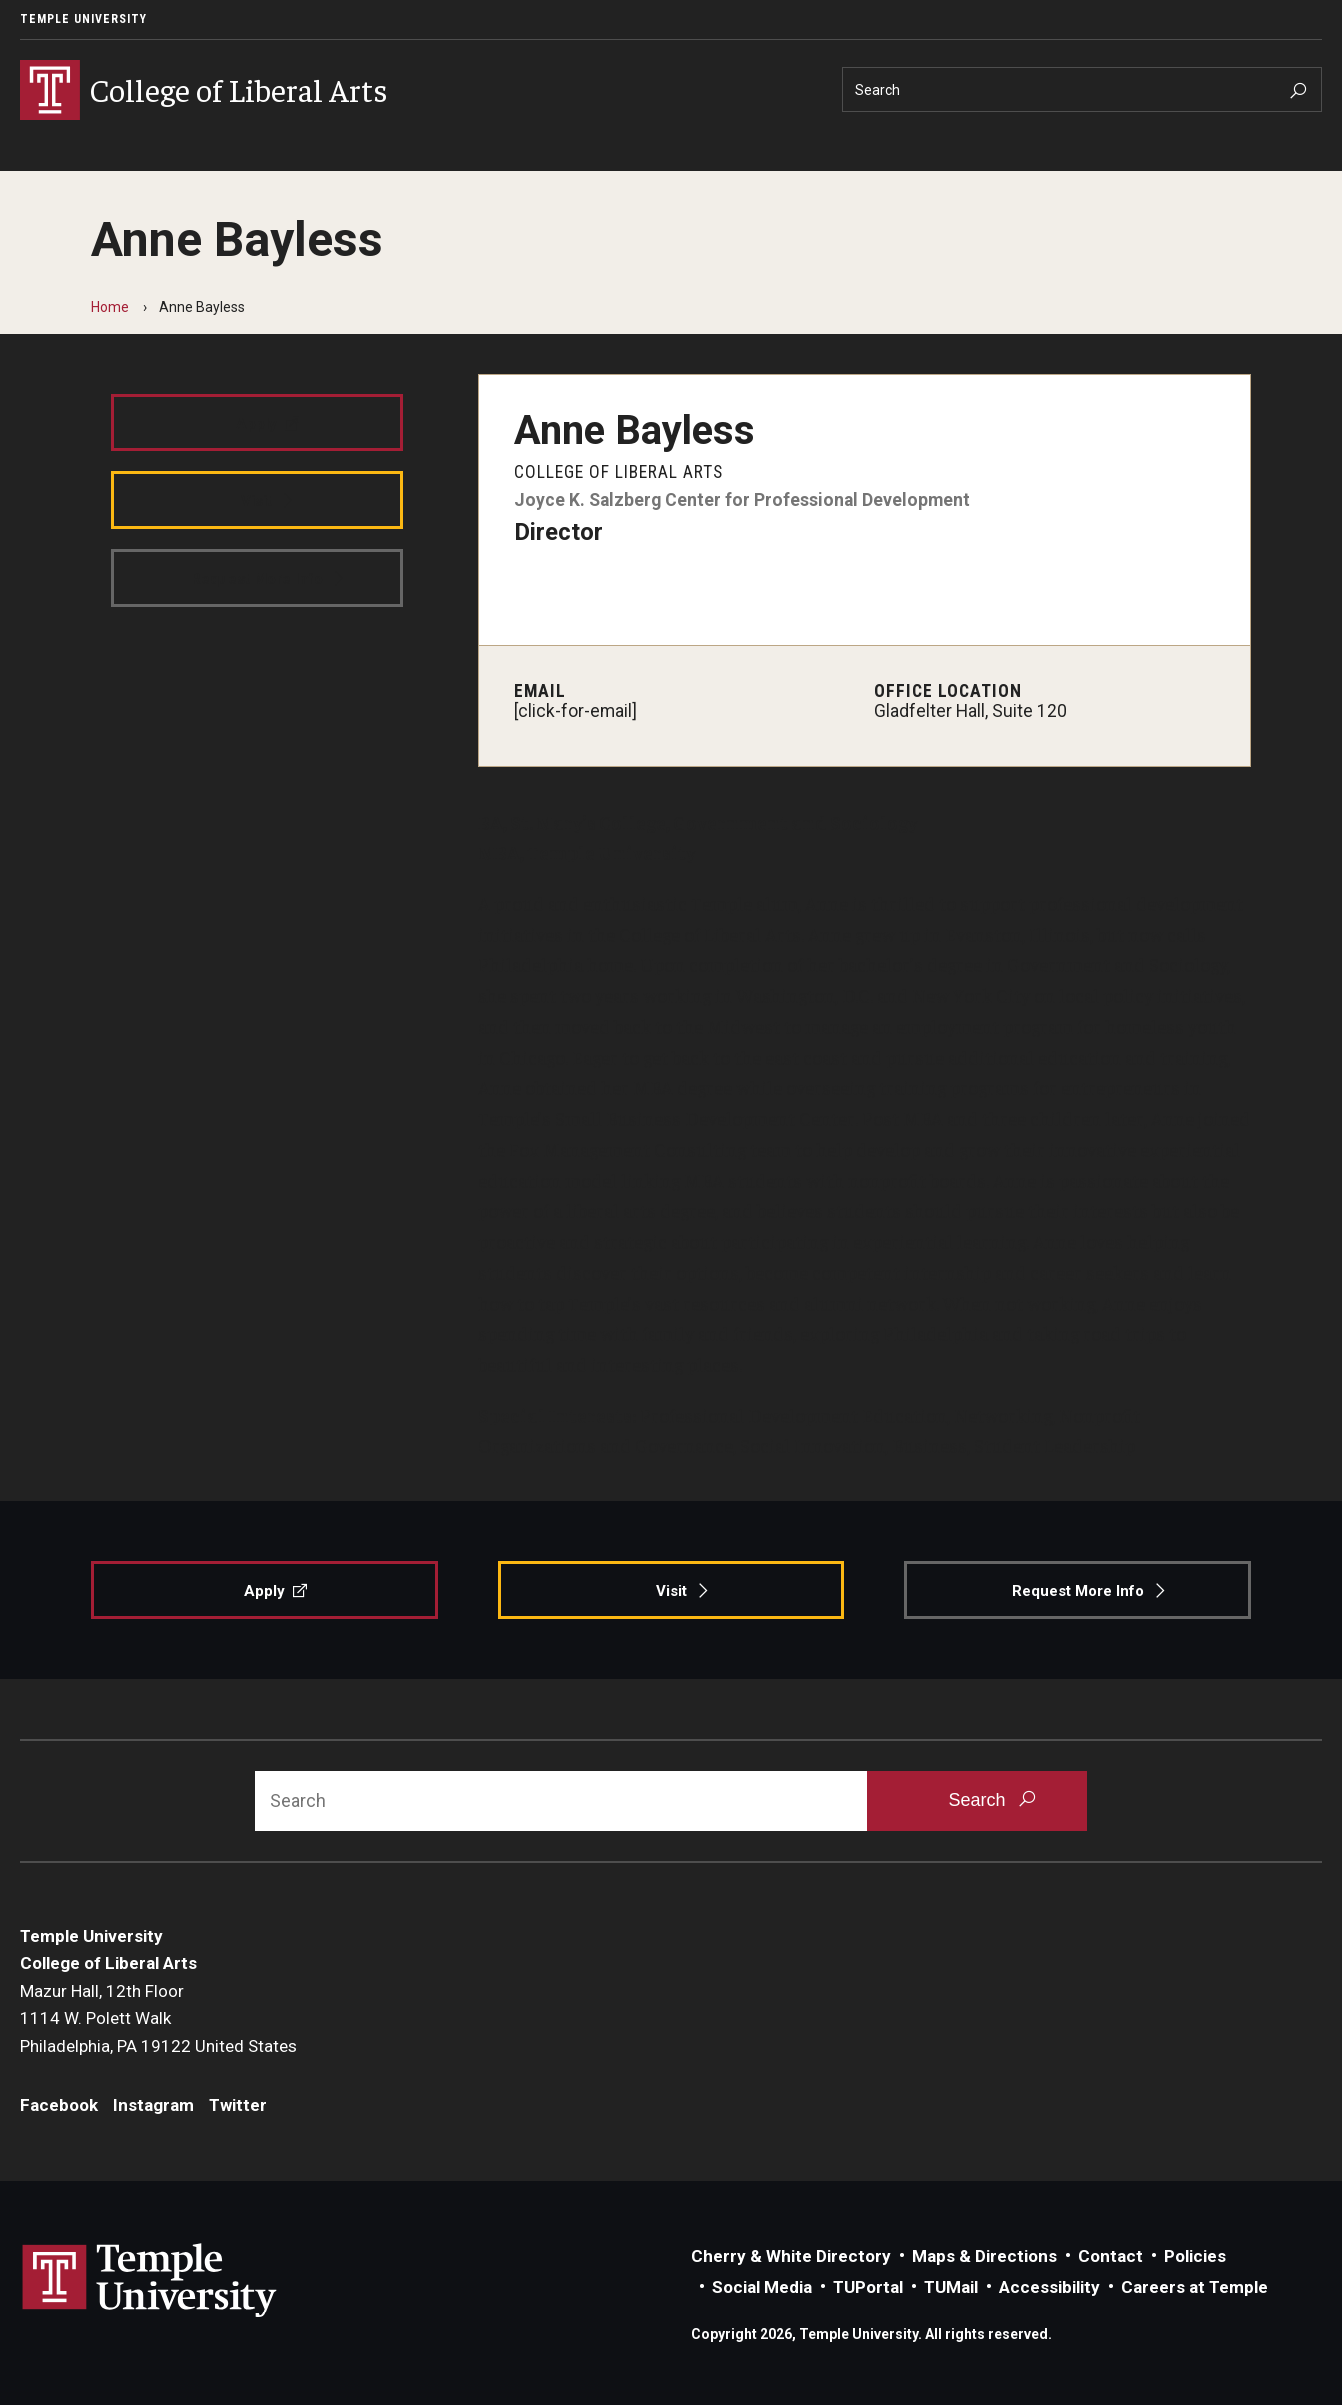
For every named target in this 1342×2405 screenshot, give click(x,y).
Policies (1195, 2256)
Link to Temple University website (150, 2281)
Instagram (153, 2105)
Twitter (238, 2105)
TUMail (951, 2287)
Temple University (83, 19)
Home (110, 307)
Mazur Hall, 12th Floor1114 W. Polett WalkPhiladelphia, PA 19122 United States (158, 2018)
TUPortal (868, 2287)
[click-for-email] (575, 711)
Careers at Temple (1194, 2287)
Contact (1110, 2256)
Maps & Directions (984, 2256)
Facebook (59, 2105)
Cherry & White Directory (791, 2256)
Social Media (762, 2287)
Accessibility (1049, 2287)
